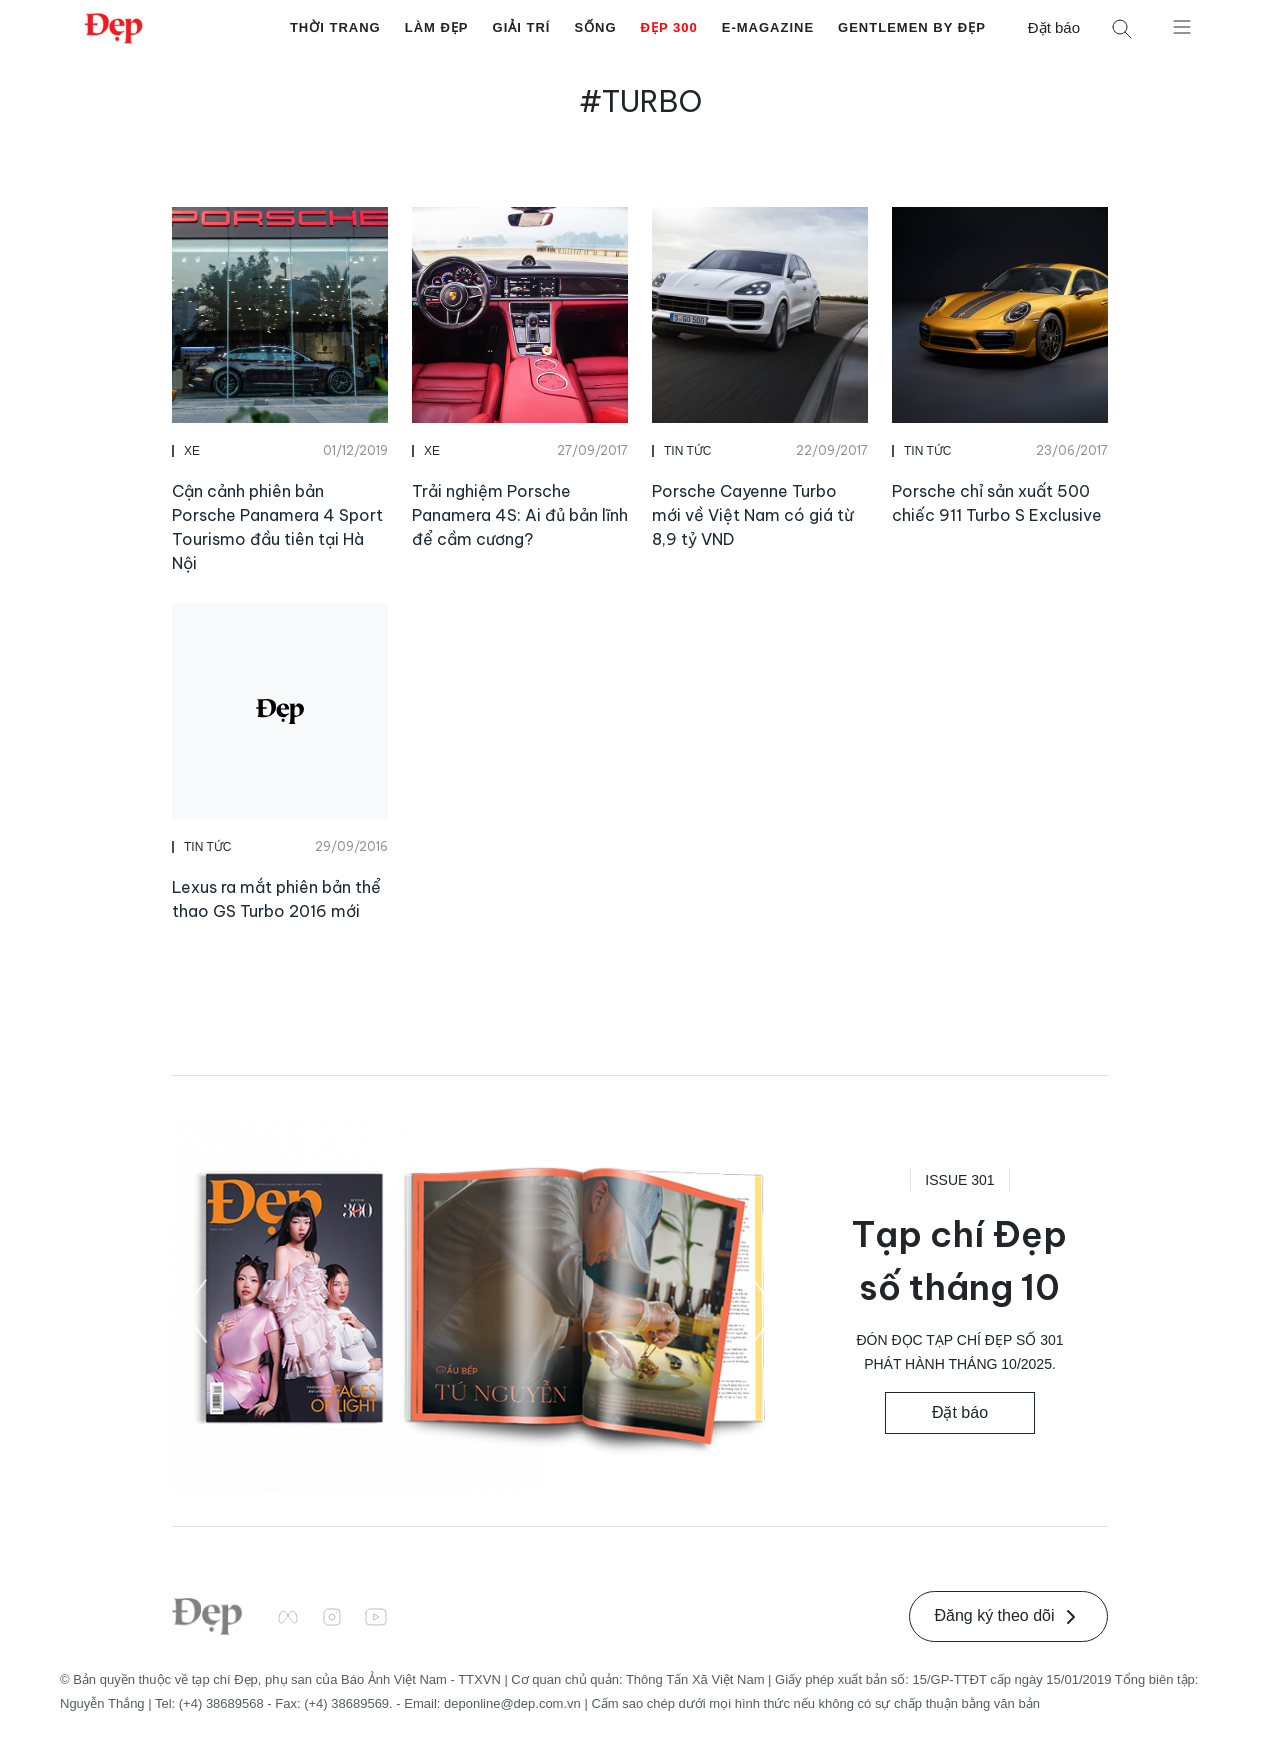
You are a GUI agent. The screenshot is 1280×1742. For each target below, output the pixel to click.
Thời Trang (335, 27)
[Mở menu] (1182, 26)
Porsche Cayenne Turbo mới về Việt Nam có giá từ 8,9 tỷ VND (752, 515)
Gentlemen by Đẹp (912, 27)
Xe (192, 451)
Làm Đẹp (437, 27)
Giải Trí (522, 27)
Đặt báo (1054, 27)
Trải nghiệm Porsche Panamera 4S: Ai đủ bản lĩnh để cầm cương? (520, 515)
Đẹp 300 (669, 27)
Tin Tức (687, 451)
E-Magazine (768, 27)
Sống (595, 27)
